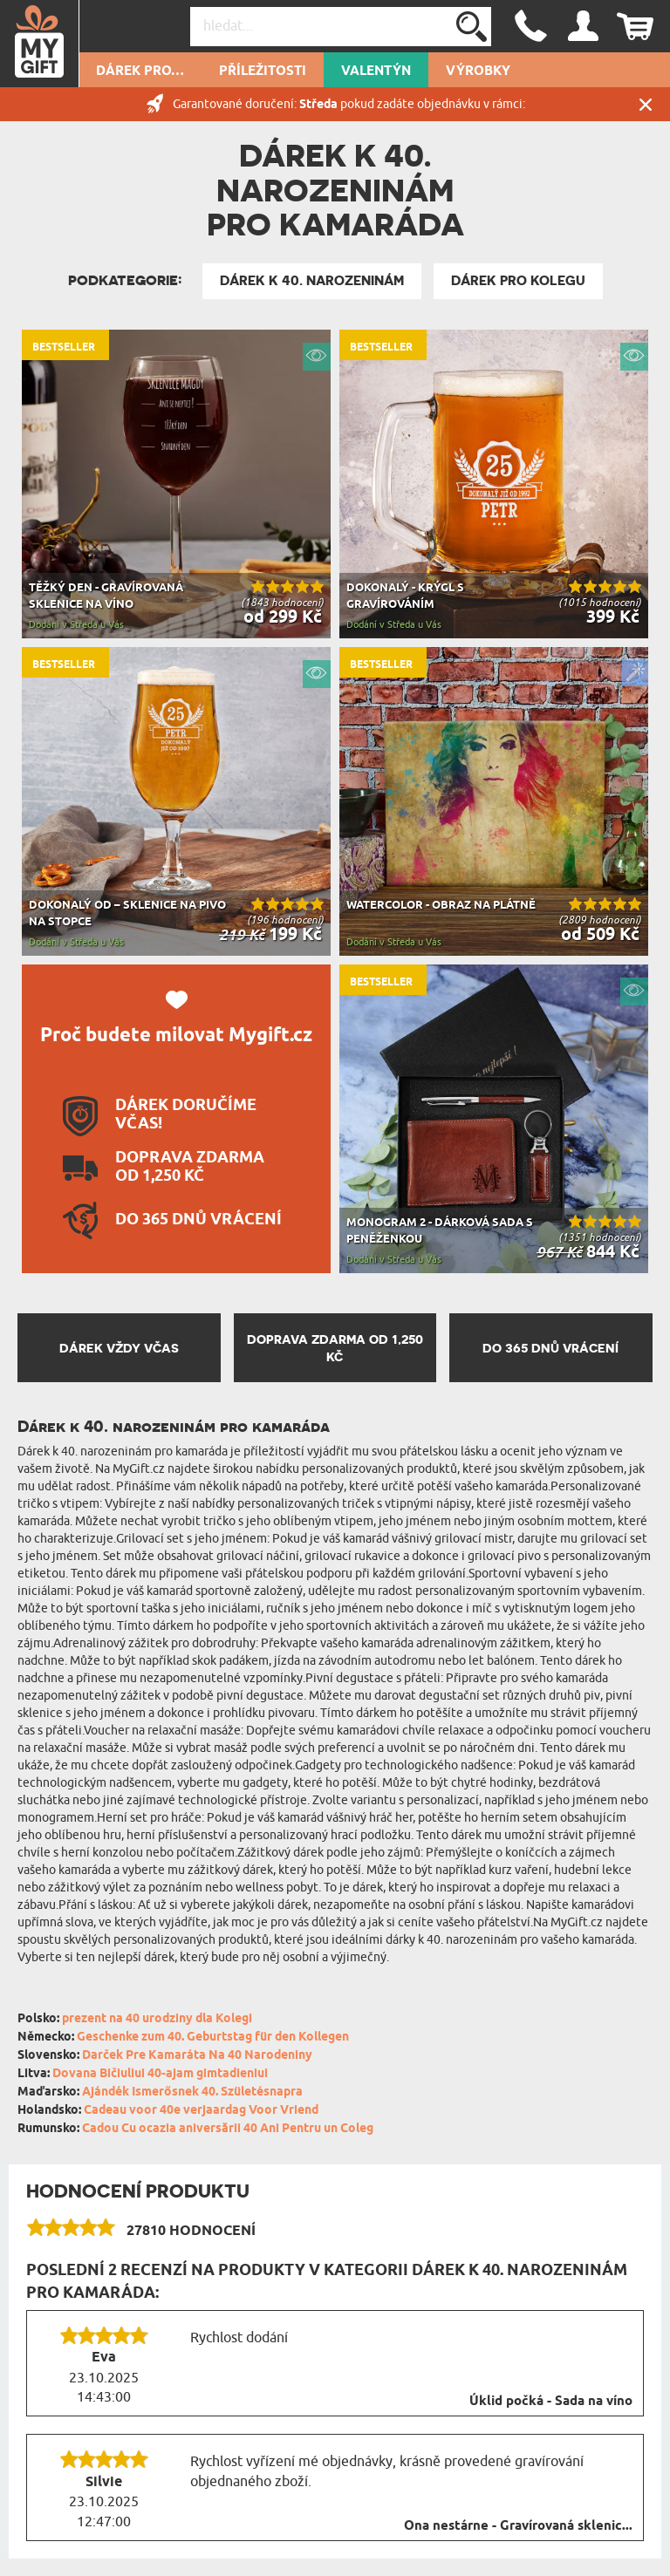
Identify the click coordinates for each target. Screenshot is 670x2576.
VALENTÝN (376, 71)
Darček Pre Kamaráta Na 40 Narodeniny (197, 2056)
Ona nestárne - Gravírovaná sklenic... (518, 2526)
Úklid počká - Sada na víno (550, 2401)
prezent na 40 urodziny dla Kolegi (157, 2019)
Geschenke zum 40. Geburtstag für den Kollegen (213, 2037)
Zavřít (645, 104)
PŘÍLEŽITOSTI (262, 71)
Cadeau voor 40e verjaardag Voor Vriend (201, 2110)
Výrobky (478, 71)
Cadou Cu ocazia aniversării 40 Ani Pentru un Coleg (227, 2129)
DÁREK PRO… (140, 71)
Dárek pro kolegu (518, 281)
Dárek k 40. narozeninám (312, 281)
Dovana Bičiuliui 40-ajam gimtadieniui (160, 2074)
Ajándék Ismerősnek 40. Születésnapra (192, 2092)
